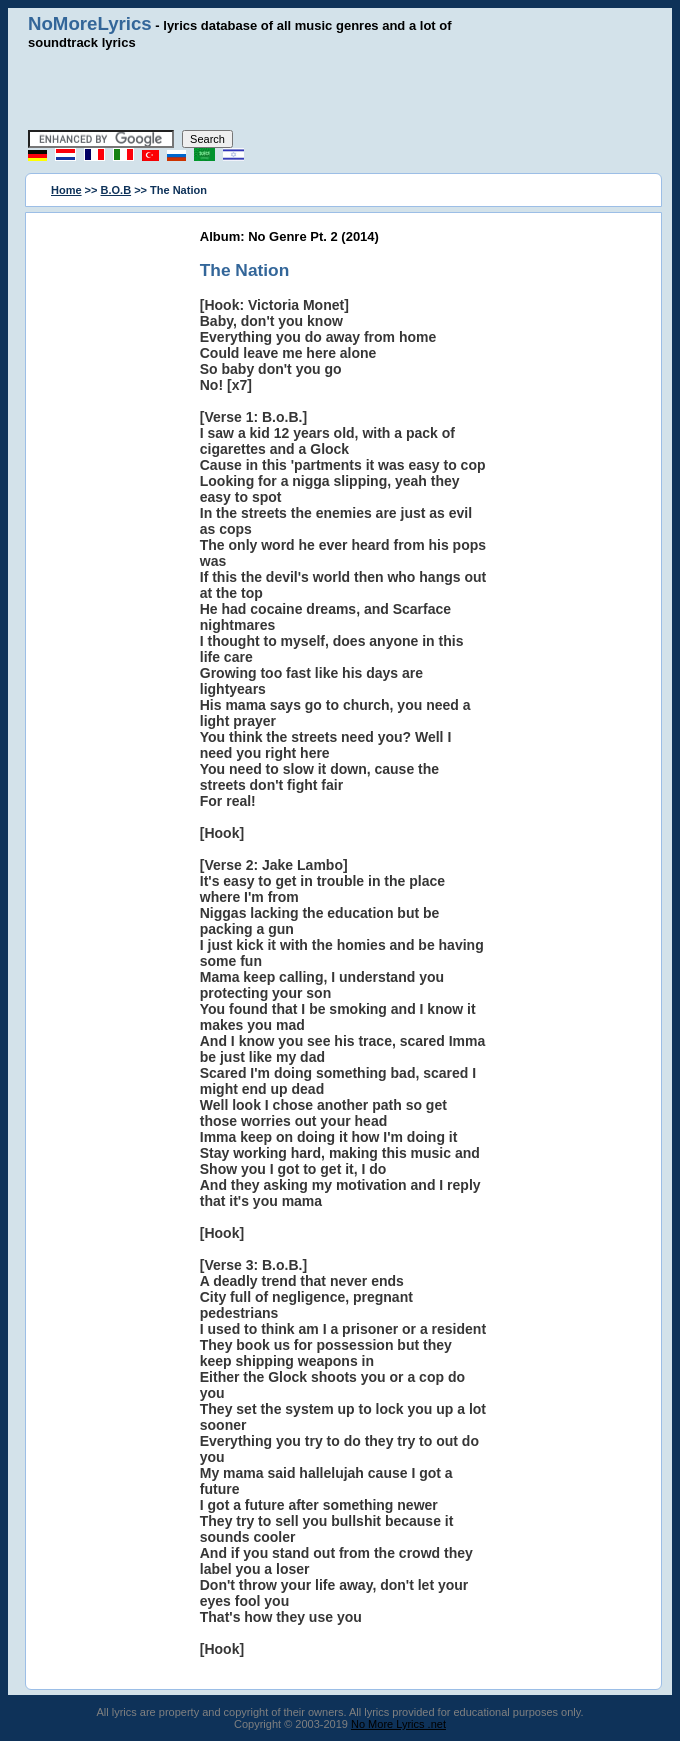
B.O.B (116, 190)
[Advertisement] (340, 90)
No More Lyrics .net (398, 1724)
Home (66, 190)
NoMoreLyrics (90, 23)
